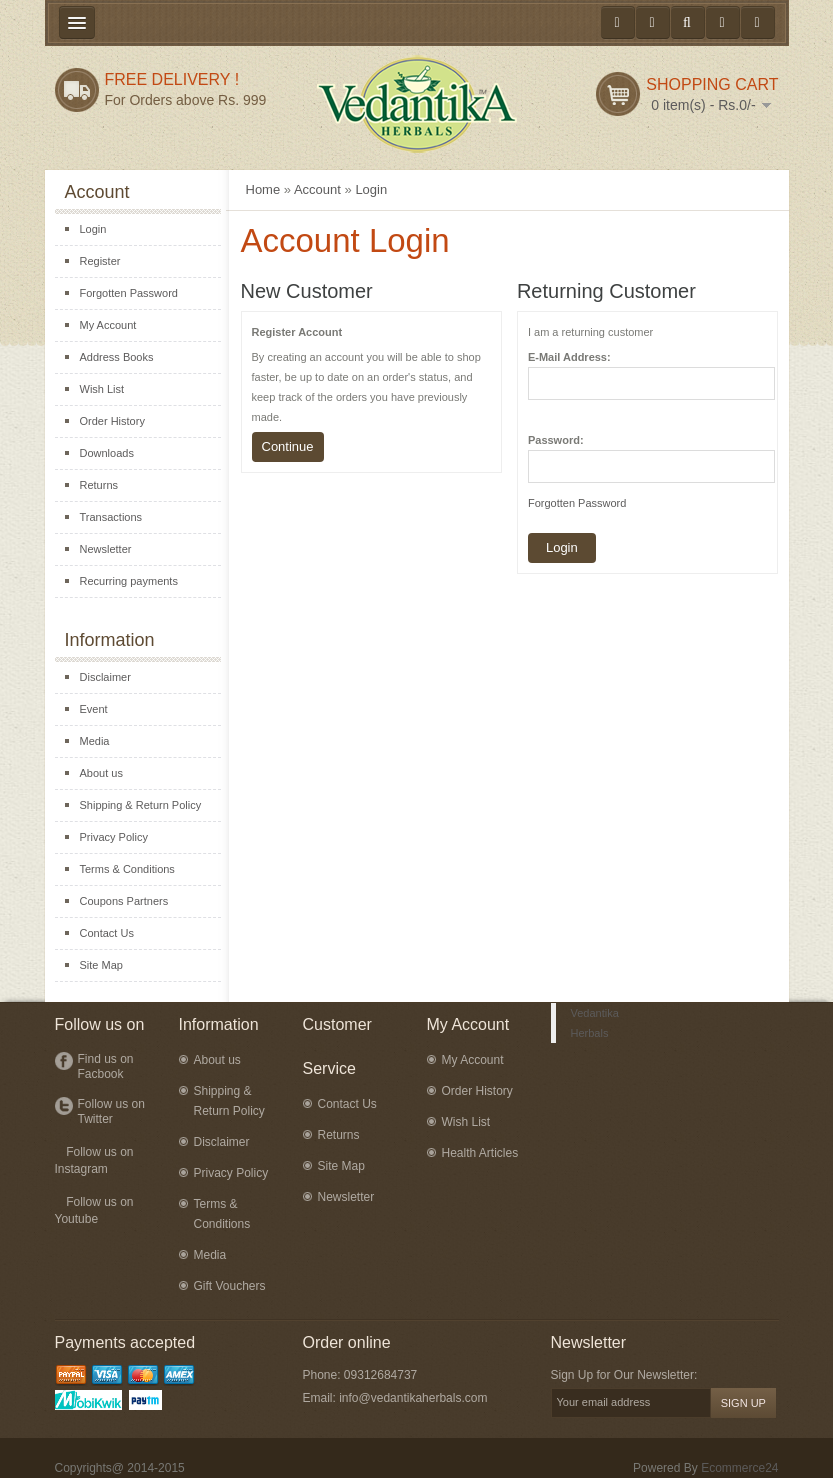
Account (317, 189)
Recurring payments (129, 581)
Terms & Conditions (127, 869)
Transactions (111, 517)
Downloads (107, 453)
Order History (112, 421)
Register (100, 261)
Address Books (117, 357)
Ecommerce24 (739, 1468)
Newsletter (106, 549)
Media (95, 741)
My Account (108, 325)
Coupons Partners (124, 901)
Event (94, 709)
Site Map (101, 965)
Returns (99, 485)
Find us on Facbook (106, 1066)
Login (93, 229)
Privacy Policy (114, 837)
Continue (288, 446)
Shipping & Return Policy (141, 805)
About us (101, 773)
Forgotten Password (129, 293)
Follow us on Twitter (111, 1111)
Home (263, 189)
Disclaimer (105, 677)
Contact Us (107, 933)
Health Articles (480, 1153)
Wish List (102, 389)
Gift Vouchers (230, 1286)
